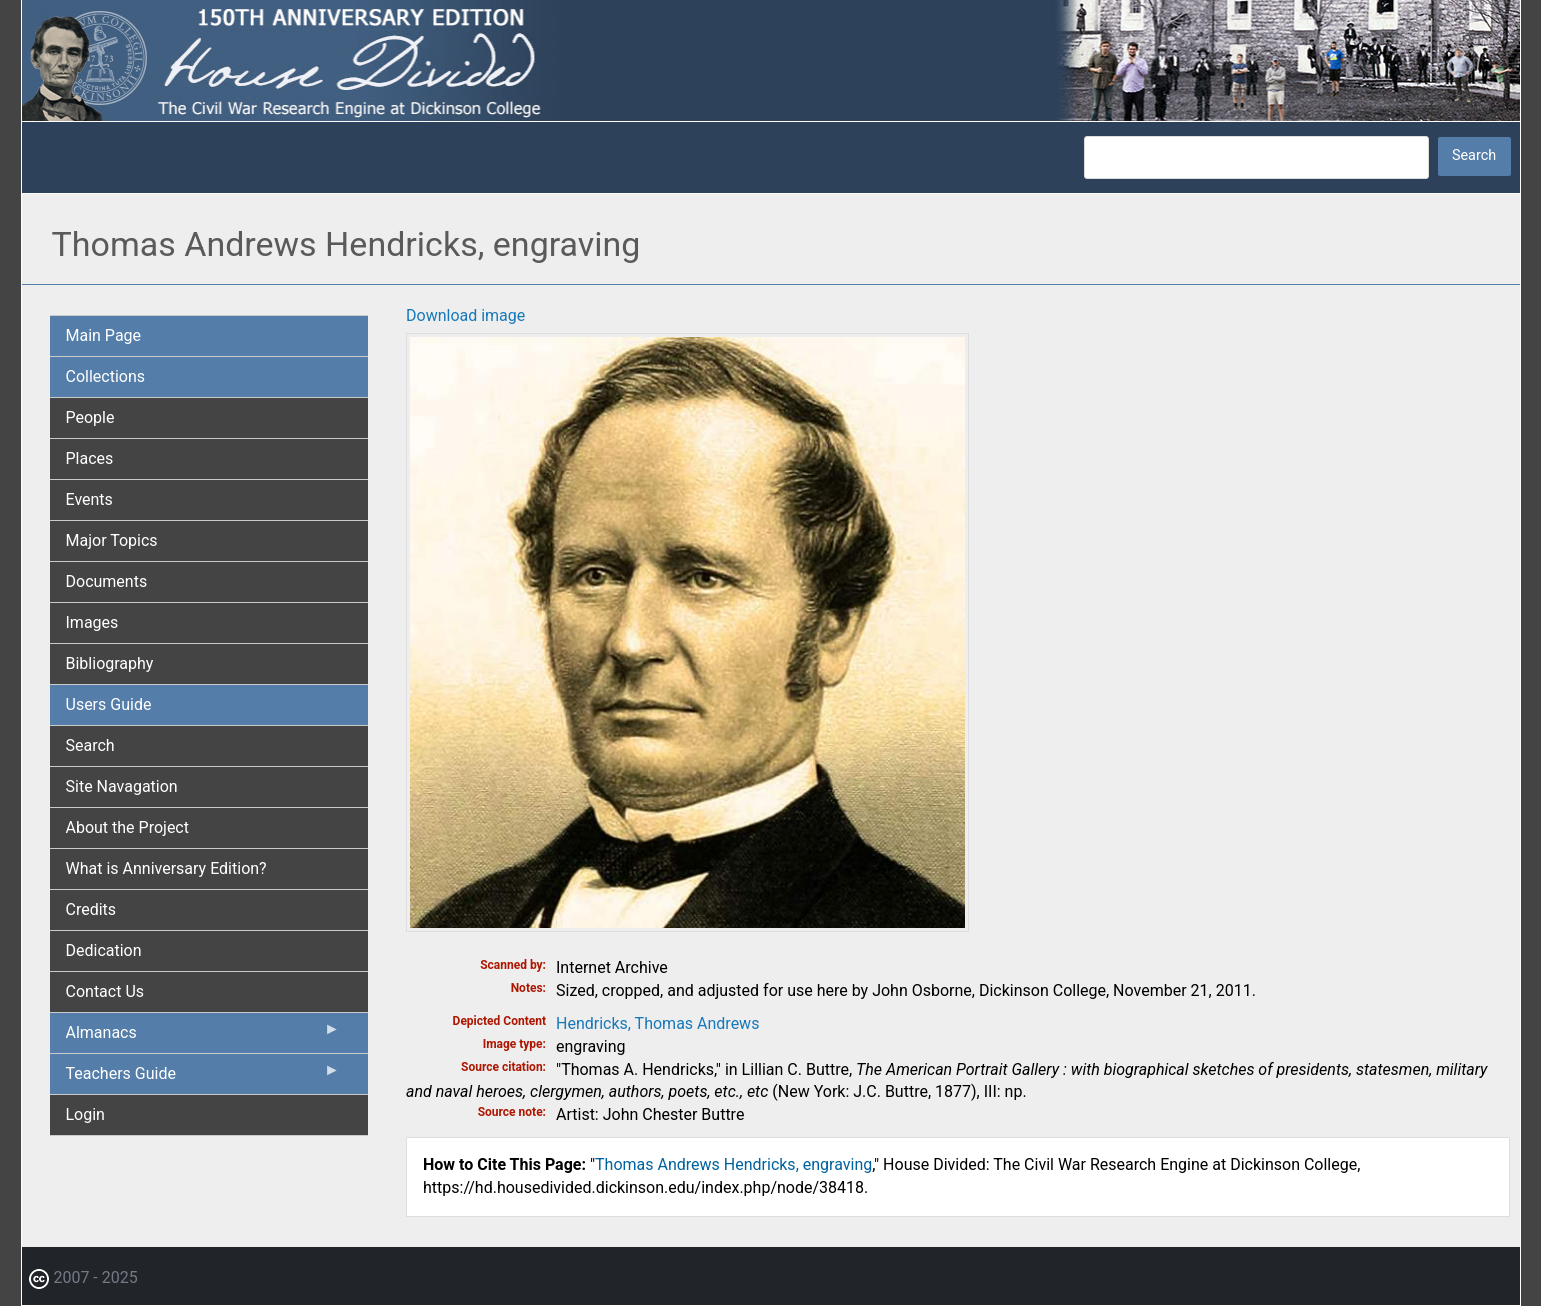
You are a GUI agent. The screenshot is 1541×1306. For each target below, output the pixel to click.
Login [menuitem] (85, 1114)
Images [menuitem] (92, 622)
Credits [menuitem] (91, 909)
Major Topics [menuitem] (112, 540)
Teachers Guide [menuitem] (203, 1078)
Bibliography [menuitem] (110, 663)
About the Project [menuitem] (127, 827)
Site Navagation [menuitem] (122, 786)
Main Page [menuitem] (104, 335)
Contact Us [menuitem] (105, 991)
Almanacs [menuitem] (203, 1037)
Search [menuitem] (90, 745)
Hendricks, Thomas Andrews (657, 1023)
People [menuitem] (90, 417)
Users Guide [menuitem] (109, 704)
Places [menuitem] (90, 458)
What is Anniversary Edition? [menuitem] (166, 868)
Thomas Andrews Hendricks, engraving (733, 1164)
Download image (465, 315)
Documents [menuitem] (107, 581)
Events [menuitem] (89, 499)
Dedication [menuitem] (104, 950)
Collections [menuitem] (106, 376)
